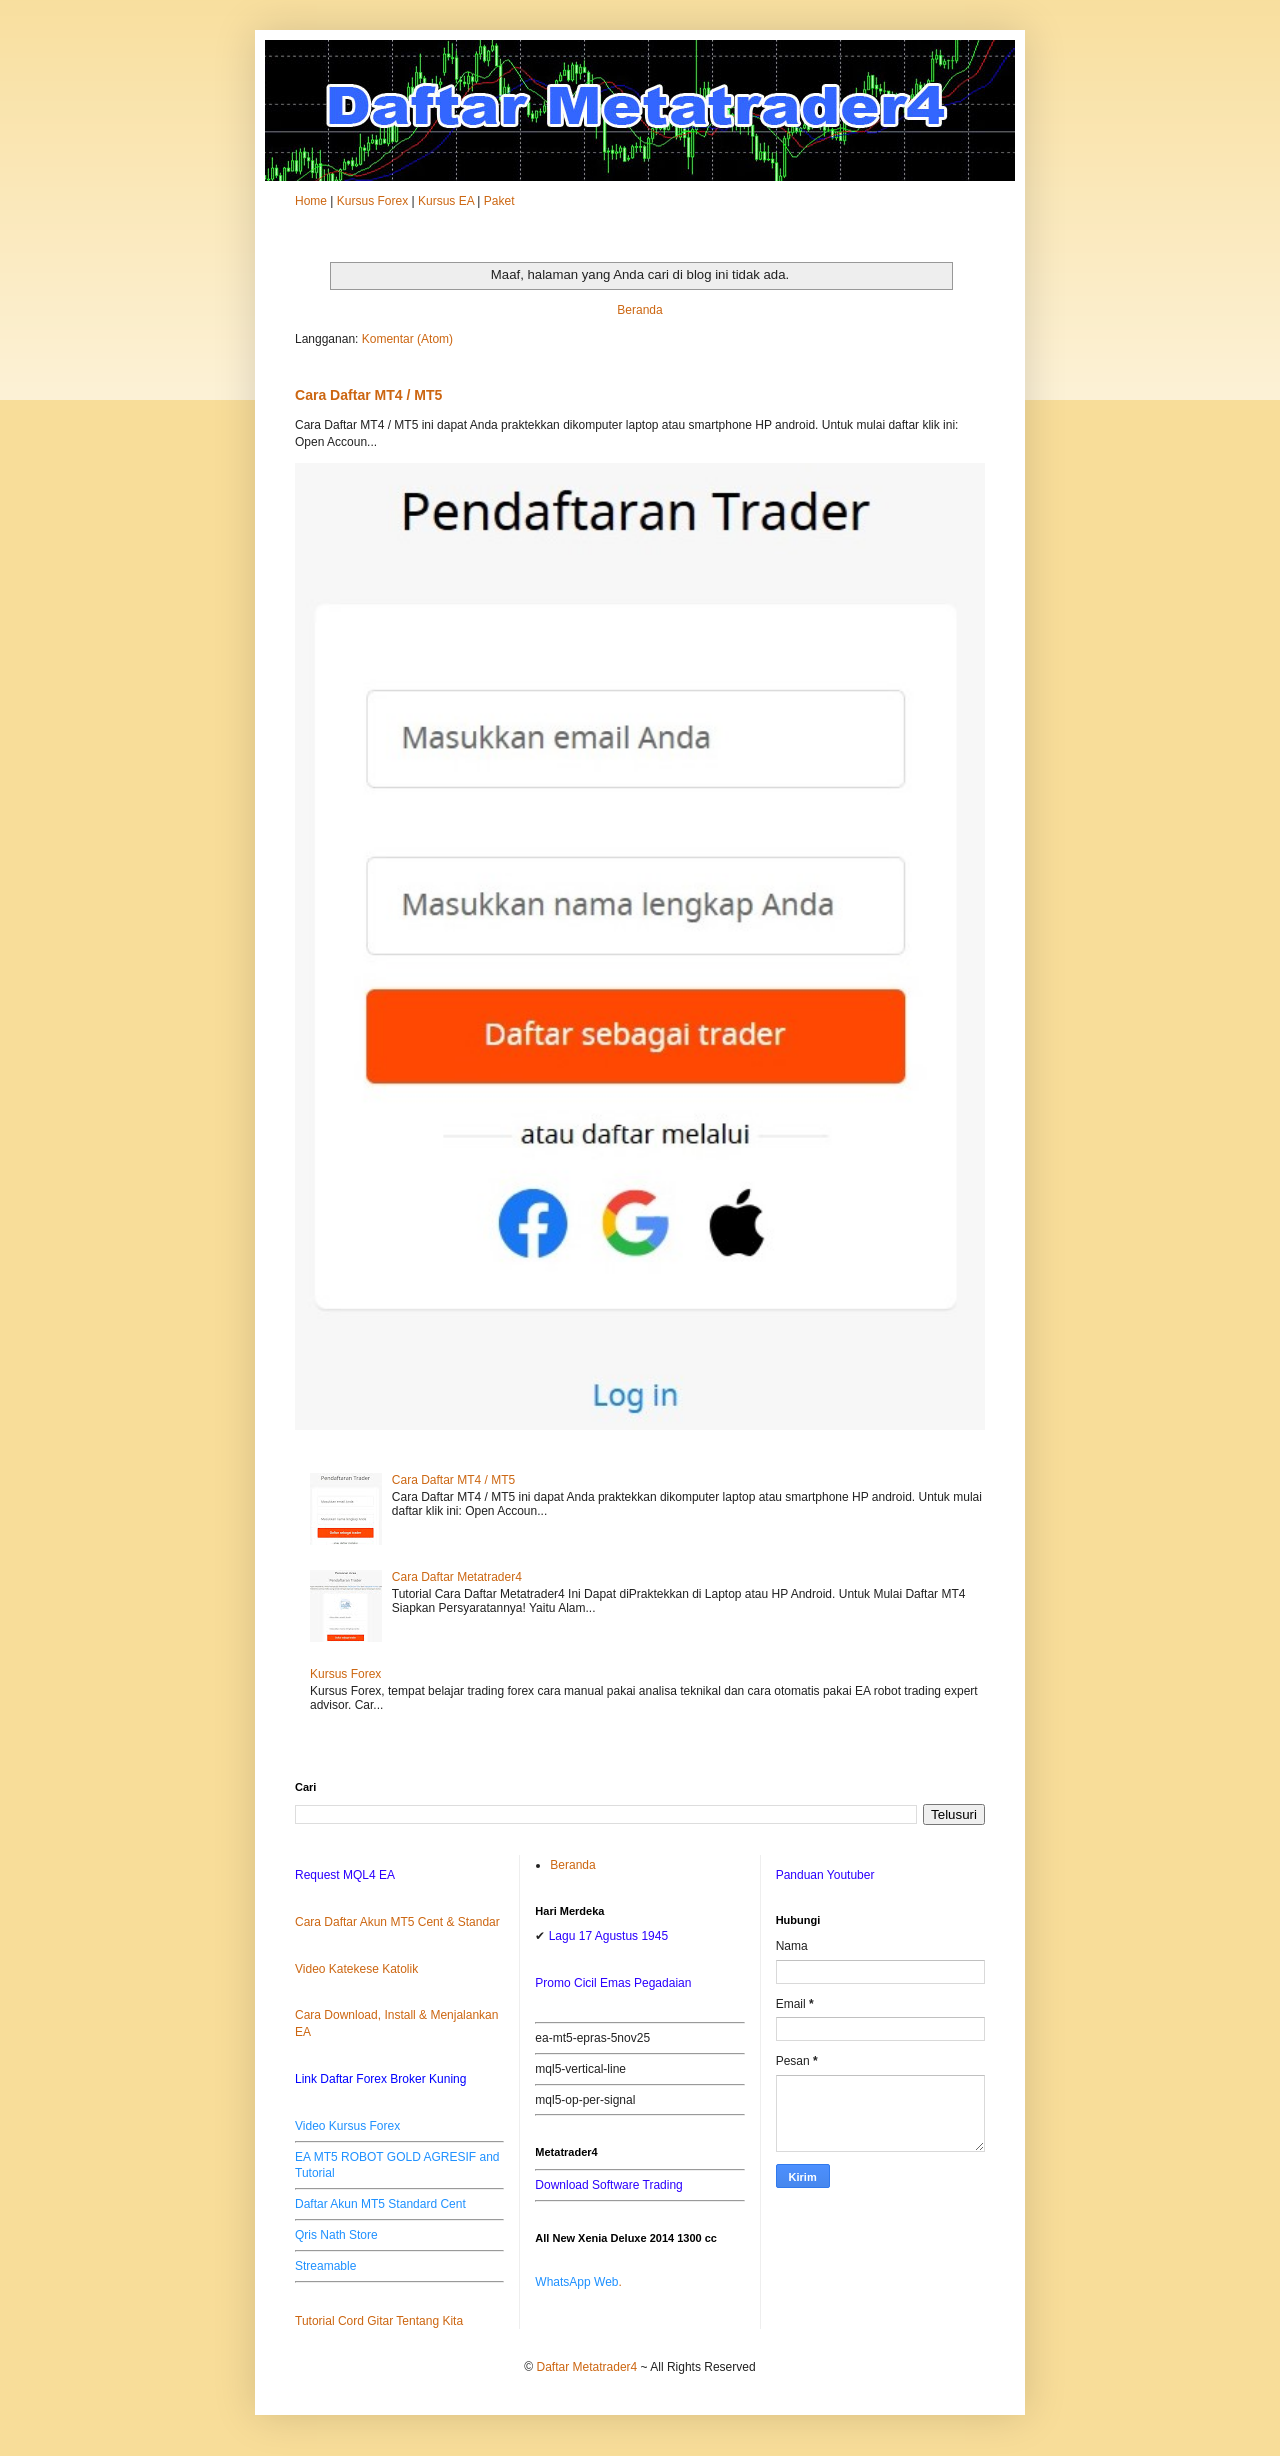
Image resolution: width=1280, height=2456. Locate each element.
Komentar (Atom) (407, 339)
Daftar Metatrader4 (587, 2367)
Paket (499, 201)
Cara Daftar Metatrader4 (457, 1577)
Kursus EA (446, 201)
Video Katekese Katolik (356, 1969)
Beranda (639, 310)
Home (311, 201)
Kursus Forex (372, 201)
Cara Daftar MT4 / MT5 (368, 395)
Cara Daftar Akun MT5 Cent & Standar (397, 1922)
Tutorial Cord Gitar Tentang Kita (379, 2321)
